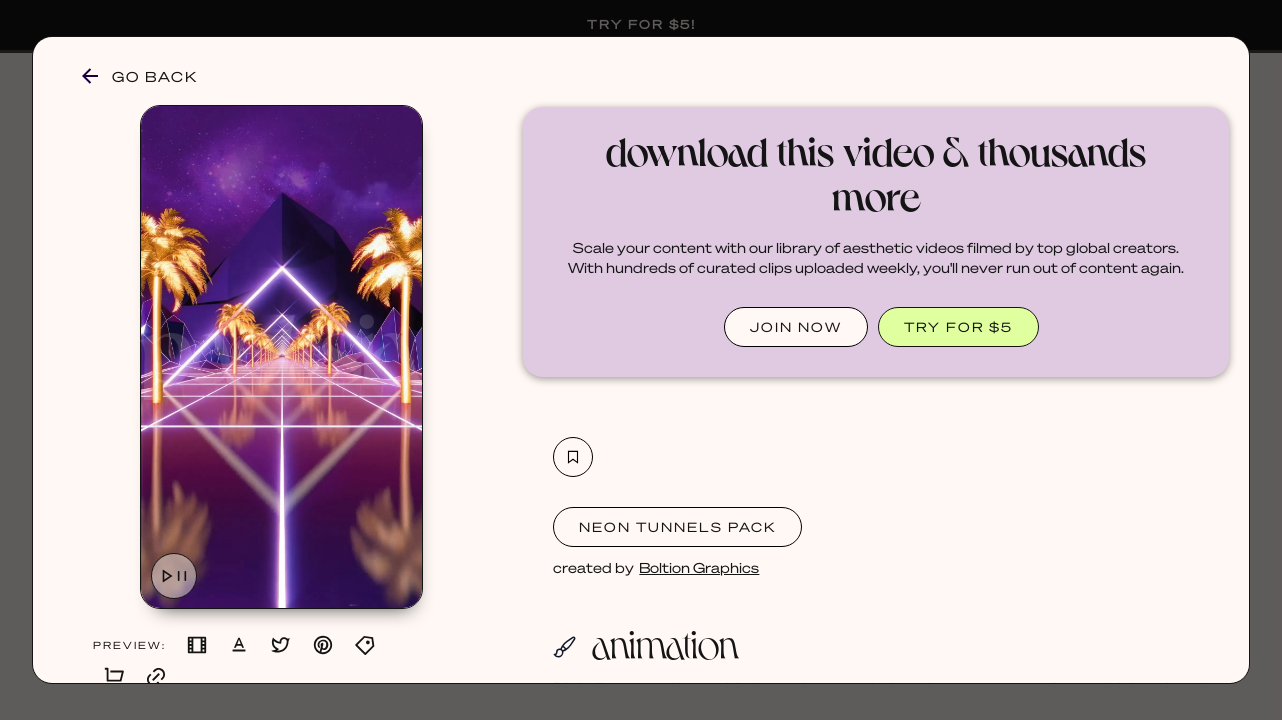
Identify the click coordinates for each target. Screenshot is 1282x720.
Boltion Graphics (699, 567)
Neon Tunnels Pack (677, 526)
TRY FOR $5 (958, 326)
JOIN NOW (796, 326)
